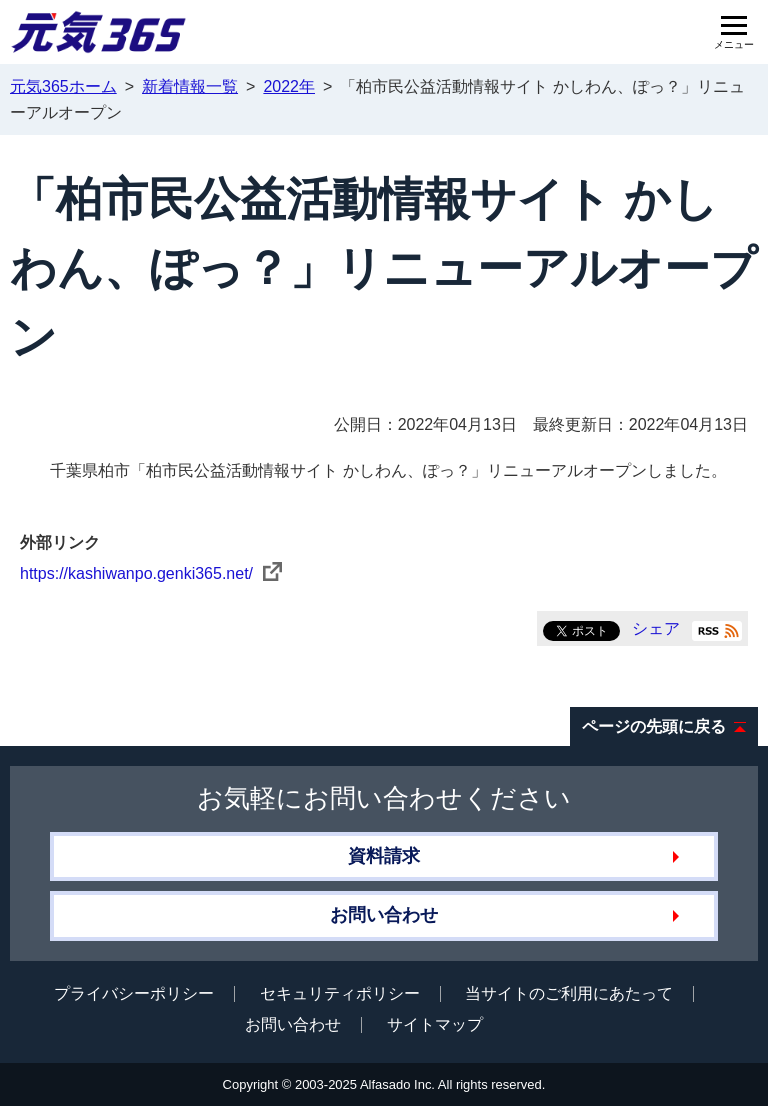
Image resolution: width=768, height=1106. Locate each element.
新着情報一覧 (190, 86)
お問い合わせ (384, 915)
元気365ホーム (63, 86)
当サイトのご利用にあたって (569, 993)
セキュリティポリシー (340, 993)
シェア (656, 628)
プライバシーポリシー (134, 993)
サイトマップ (435, 1024)
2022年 (289, 86)
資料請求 (384, 856)
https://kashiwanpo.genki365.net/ (151, 573)
